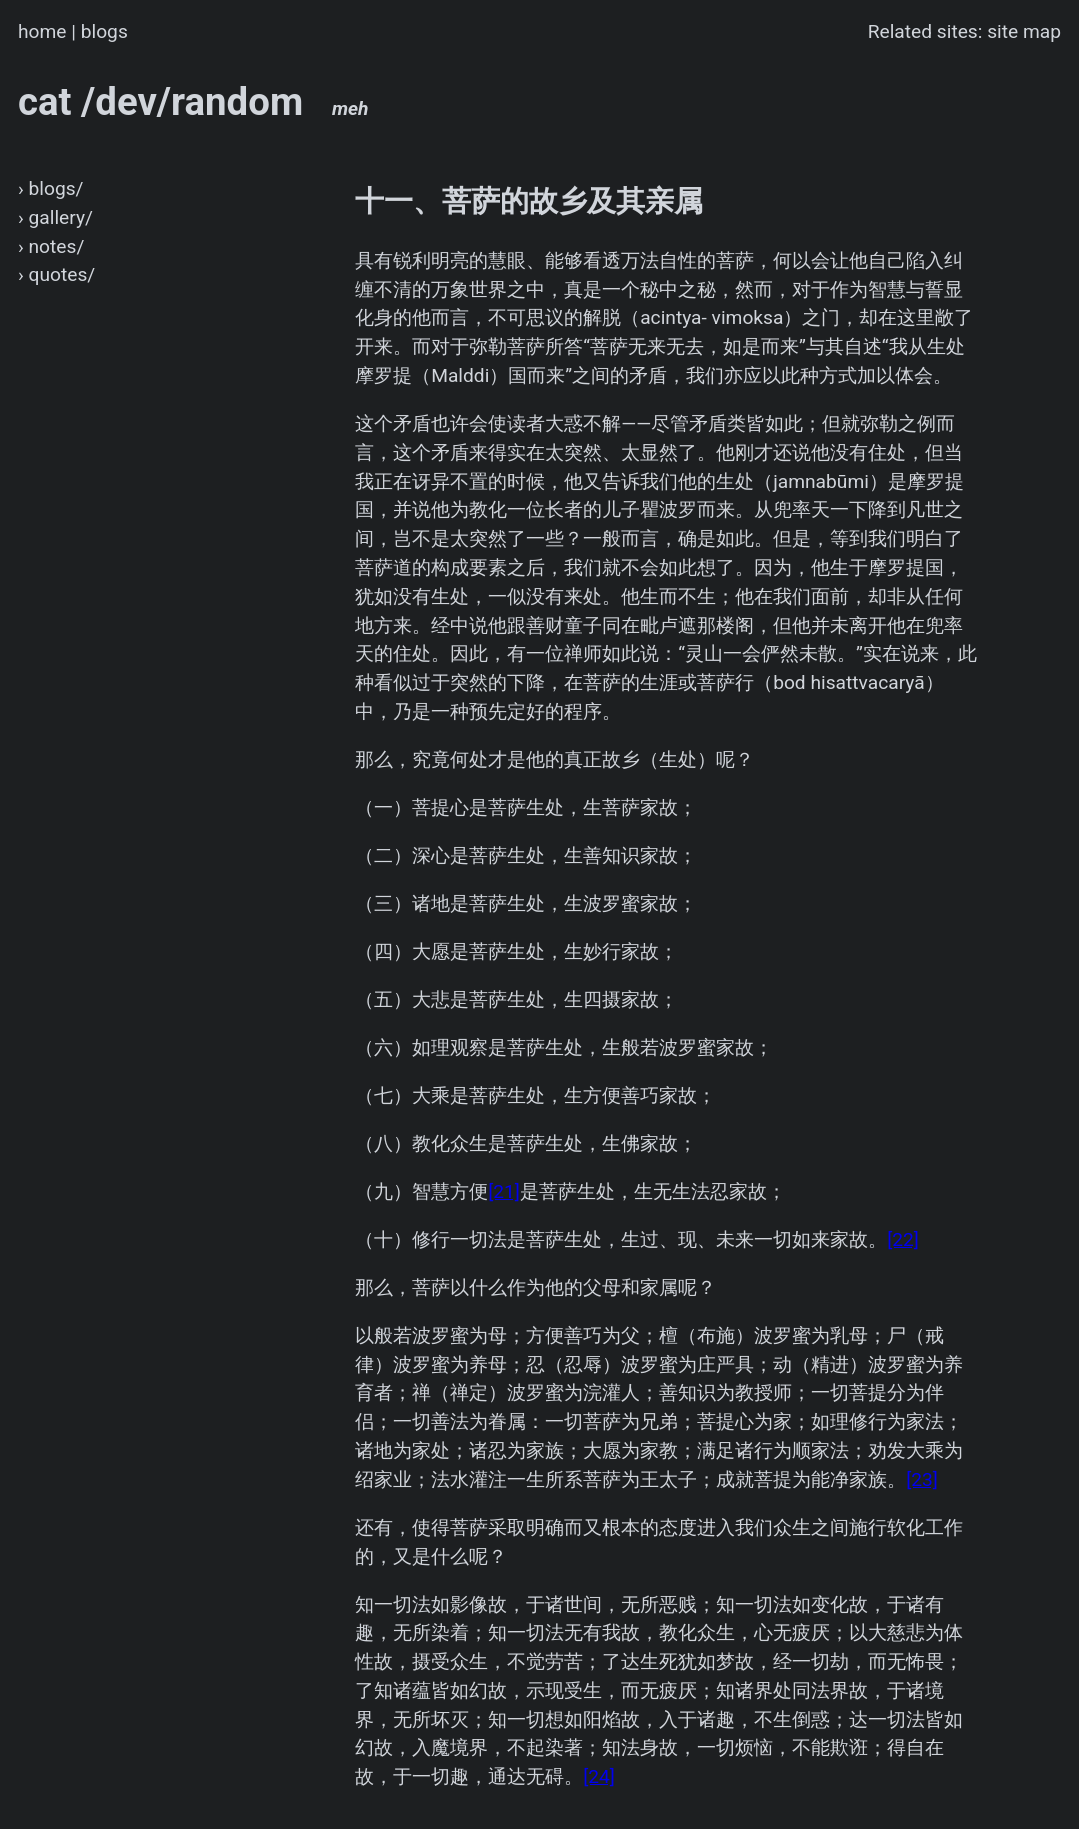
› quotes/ (56, 274)
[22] (903, 1239)
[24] (599, 1776)
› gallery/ (55, 217)
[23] (922, 1479)
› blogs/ (51, 188)
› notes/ (51, 246)
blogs (104, 31)
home (42, 31)
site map (1024, 31)
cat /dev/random (193, 101)
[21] (504, 1191)
